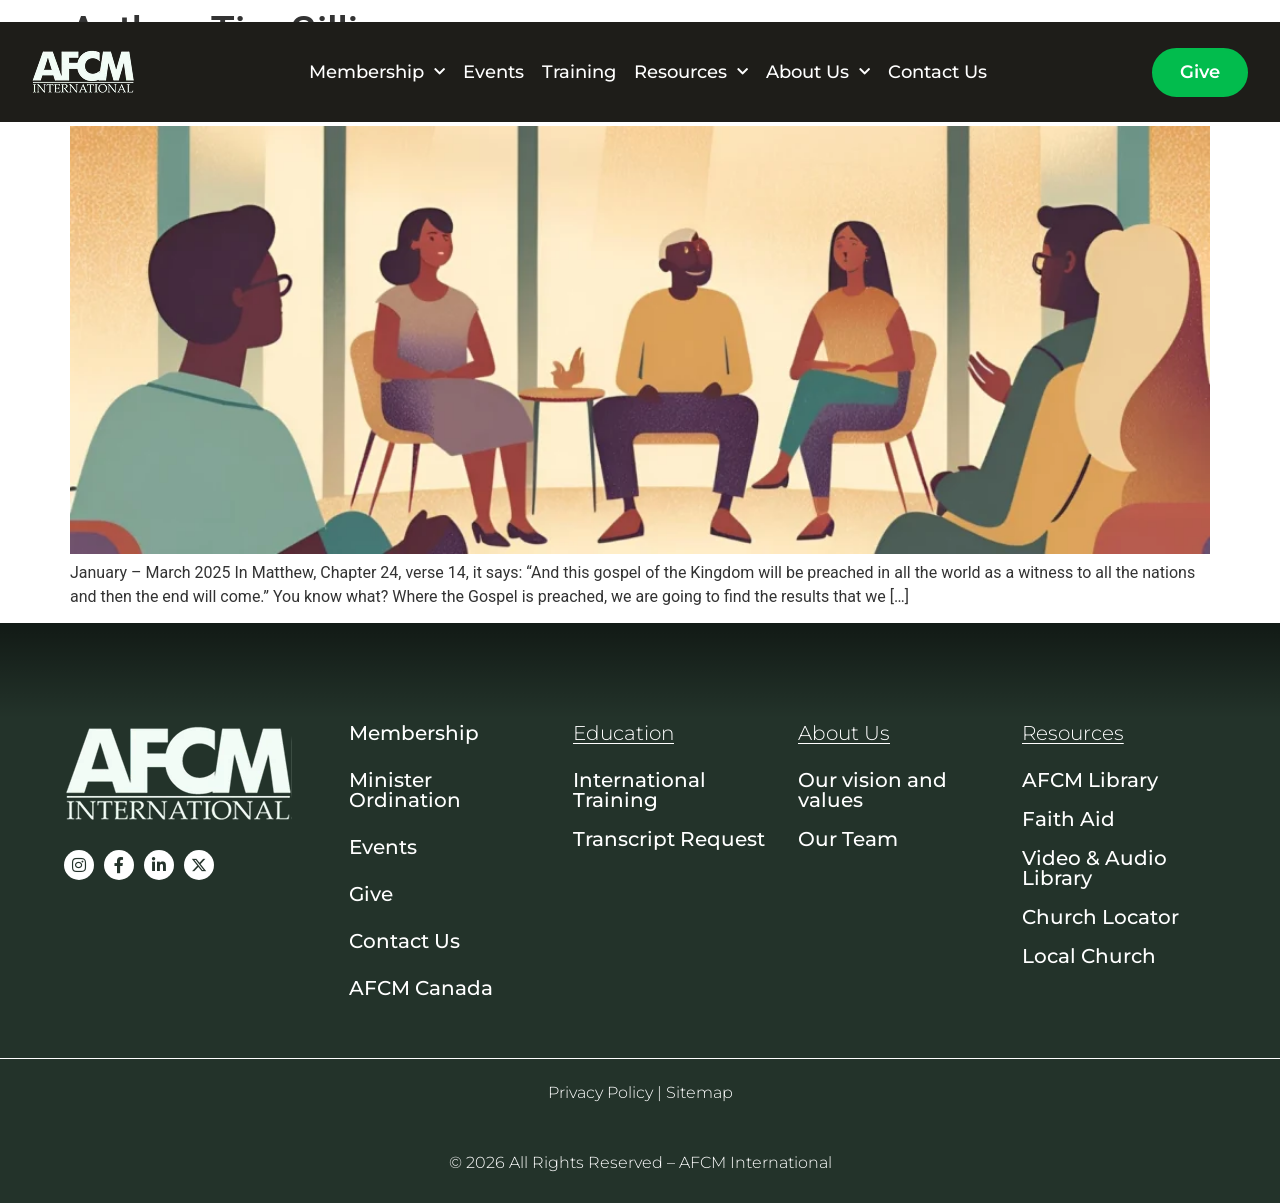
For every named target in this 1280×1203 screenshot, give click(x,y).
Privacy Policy (600, 1092)
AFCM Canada (421, 988)
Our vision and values (872, 790)
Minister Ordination (405, 790)
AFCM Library (1090, 780)
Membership (377, 72)
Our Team (848, 839)
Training (579, 72)
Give (371, 894)
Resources (691, 72)
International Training (639, 790)
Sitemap (699, 1092)
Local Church (1089, 956)
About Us (818, 72)
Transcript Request (669, 839)
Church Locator (1100, 917)
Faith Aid (1068, 819)
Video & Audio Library (1094, 868)
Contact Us (937, 72)
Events (493, 72)
